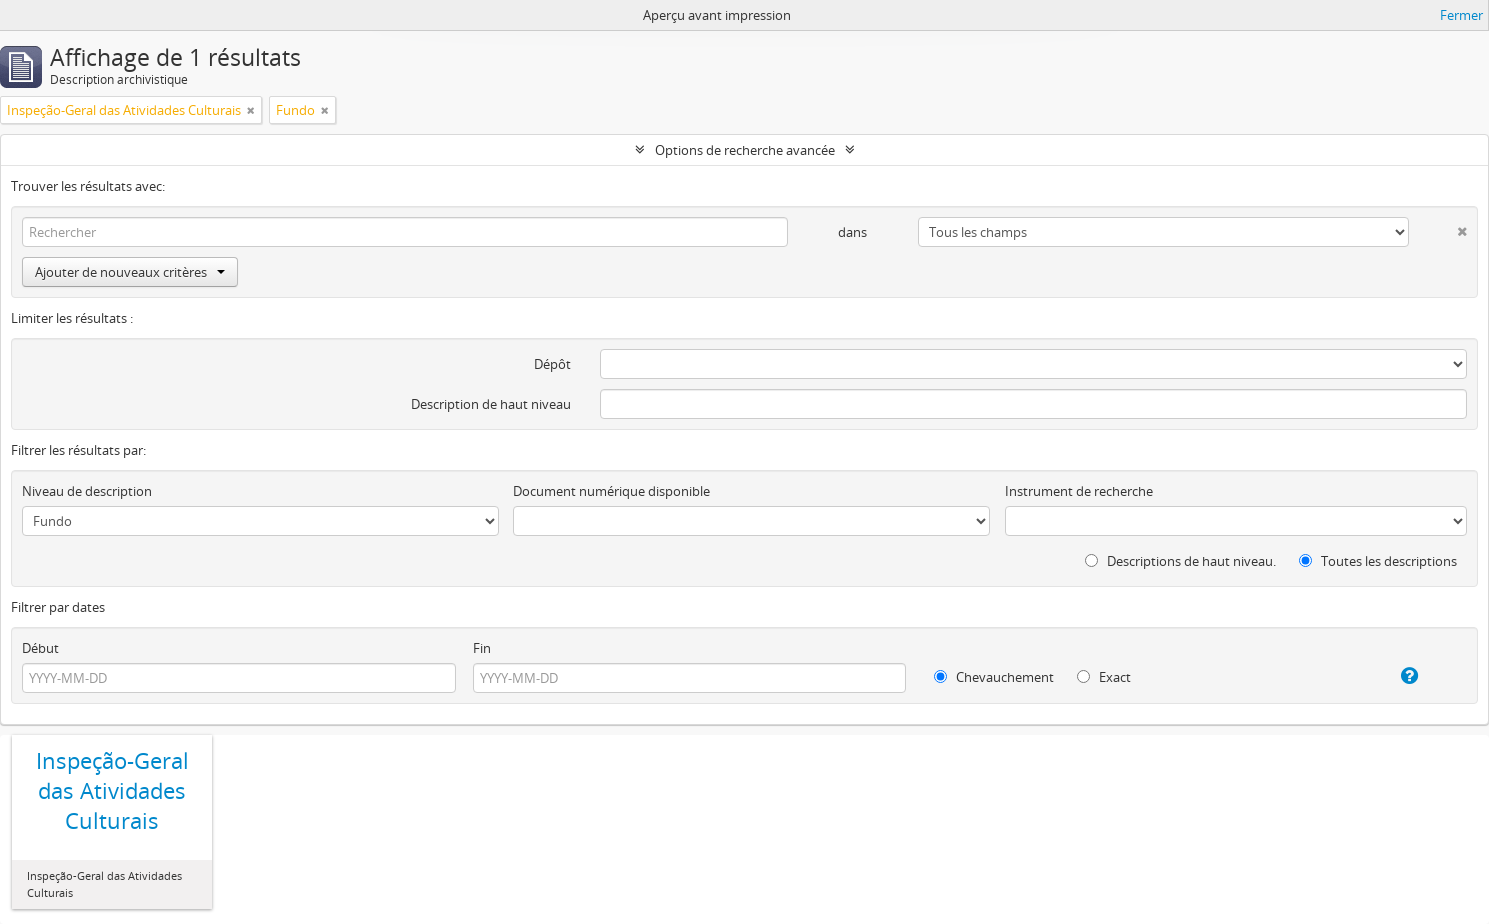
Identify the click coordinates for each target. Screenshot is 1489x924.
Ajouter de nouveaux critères (130, 272)
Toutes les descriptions (1378, 561)
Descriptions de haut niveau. (1180, 561)
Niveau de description (87, 491)
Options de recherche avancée (745, 150)
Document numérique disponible (611, 491)
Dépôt (552, 364)
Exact (1104, 677)
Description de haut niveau (491, 404)
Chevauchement (994, 677)
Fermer (1461, 15)
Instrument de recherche (1079, 491)
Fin (482, 648)
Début (40, 648)
